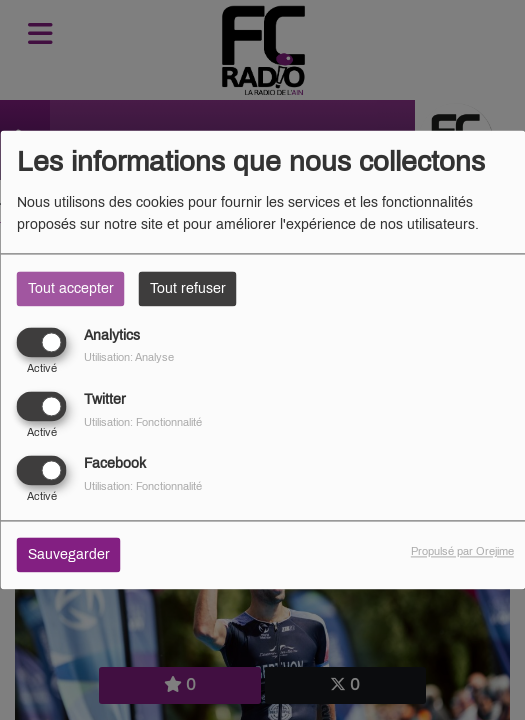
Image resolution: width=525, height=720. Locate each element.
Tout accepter (71, 288)
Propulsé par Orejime (462, 552)
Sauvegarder (69, 555)
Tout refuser (188, 288)
